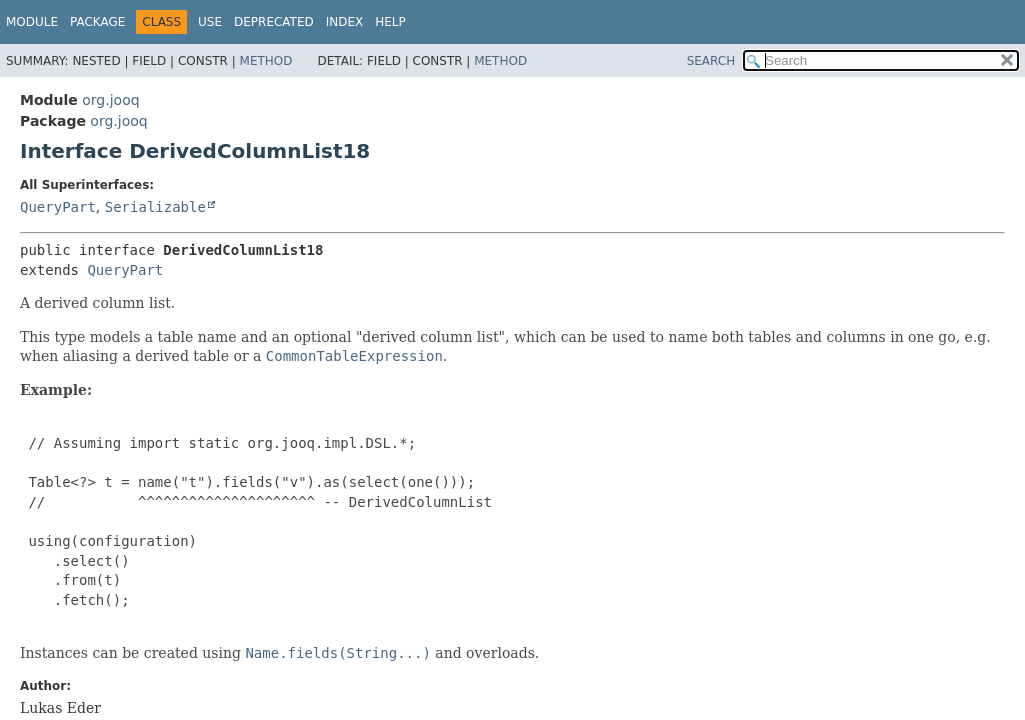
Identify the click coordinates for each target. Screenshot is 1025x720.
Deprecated (274, 22)
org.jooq (110, 100)
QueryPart (58, 207)
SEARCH (711, 61)
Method (266, 61)
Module (32, 22)
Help (390, 22)
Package (97, 22)
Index (345, 22)
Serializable (155, 207)
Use (210, 22)
